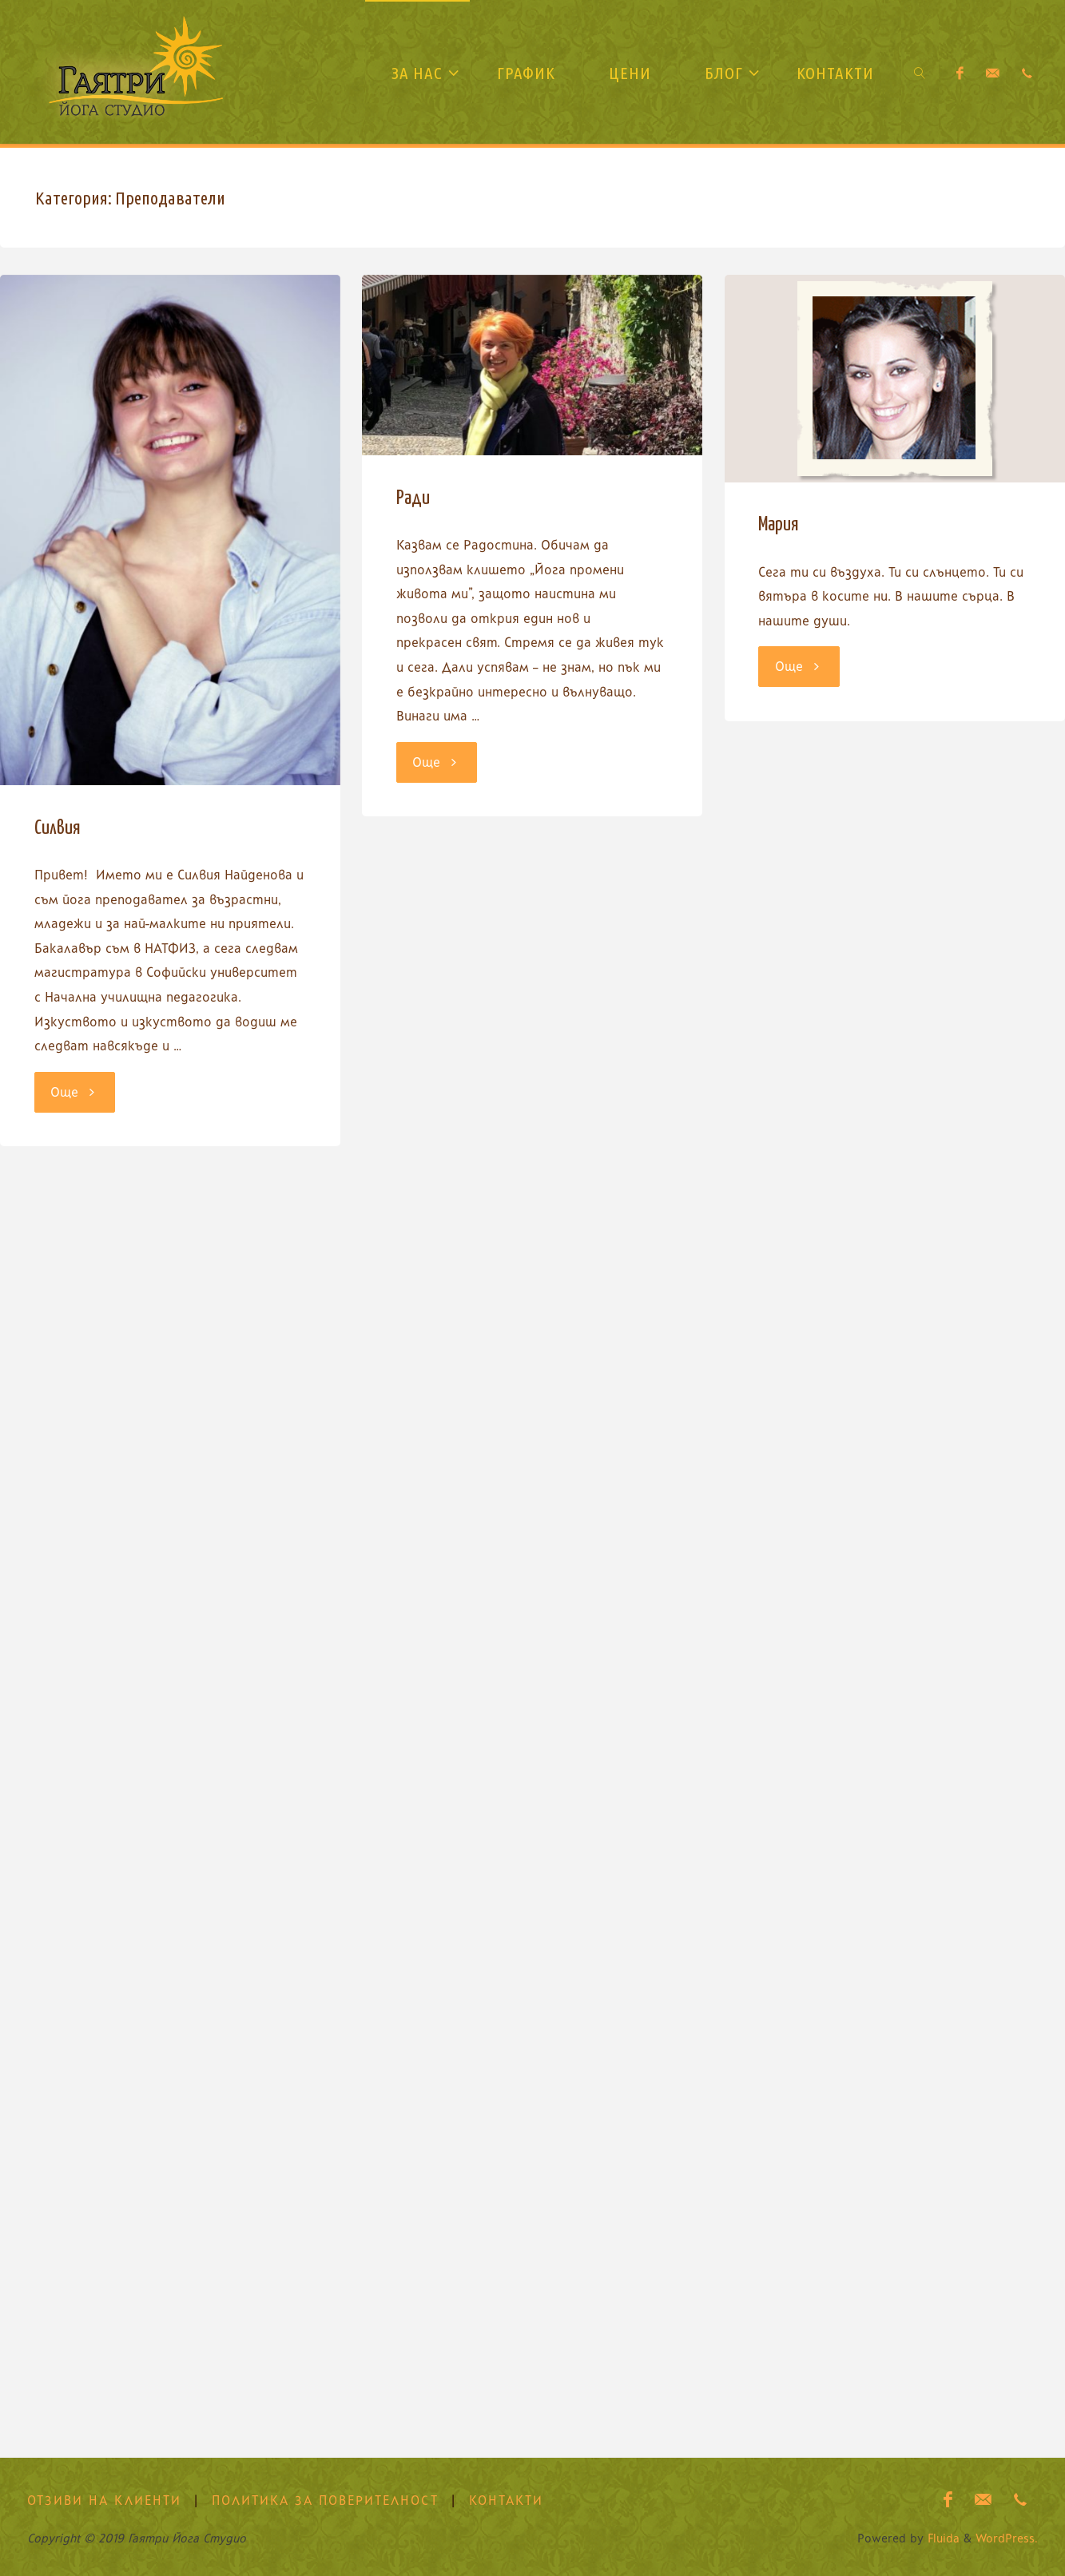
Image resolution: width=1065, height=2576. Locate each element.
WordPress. (1007, 2538)
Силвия (57, 828)
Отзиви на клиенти (104, 2500)
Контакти (506, 2500)
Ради (413, 498)
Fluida (942, 2538)
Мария (778, 524)
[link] (920, 72)
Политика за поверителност (325, 2500)
